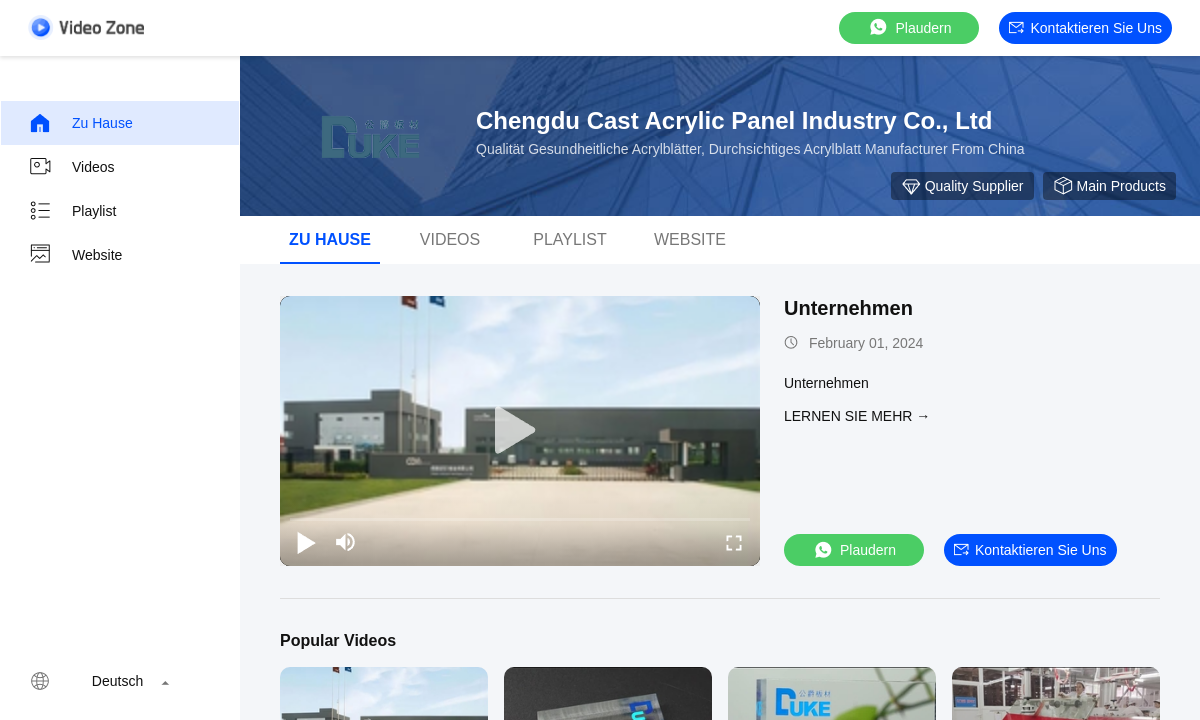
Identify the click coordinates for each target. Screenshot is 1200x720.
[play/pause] (306, 542)
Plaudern (909, 27)
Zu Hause (80, 123)
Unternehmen (848, 308)
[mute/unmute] (346, 542)
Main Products (1109, 186)
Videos (71, 167)
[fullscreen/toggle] (734, 542)
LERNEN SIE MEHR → (857, 416)
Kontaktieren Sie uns (1085, 28)
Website (75, 255)
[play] (520, 431)
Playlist (72, 211)
